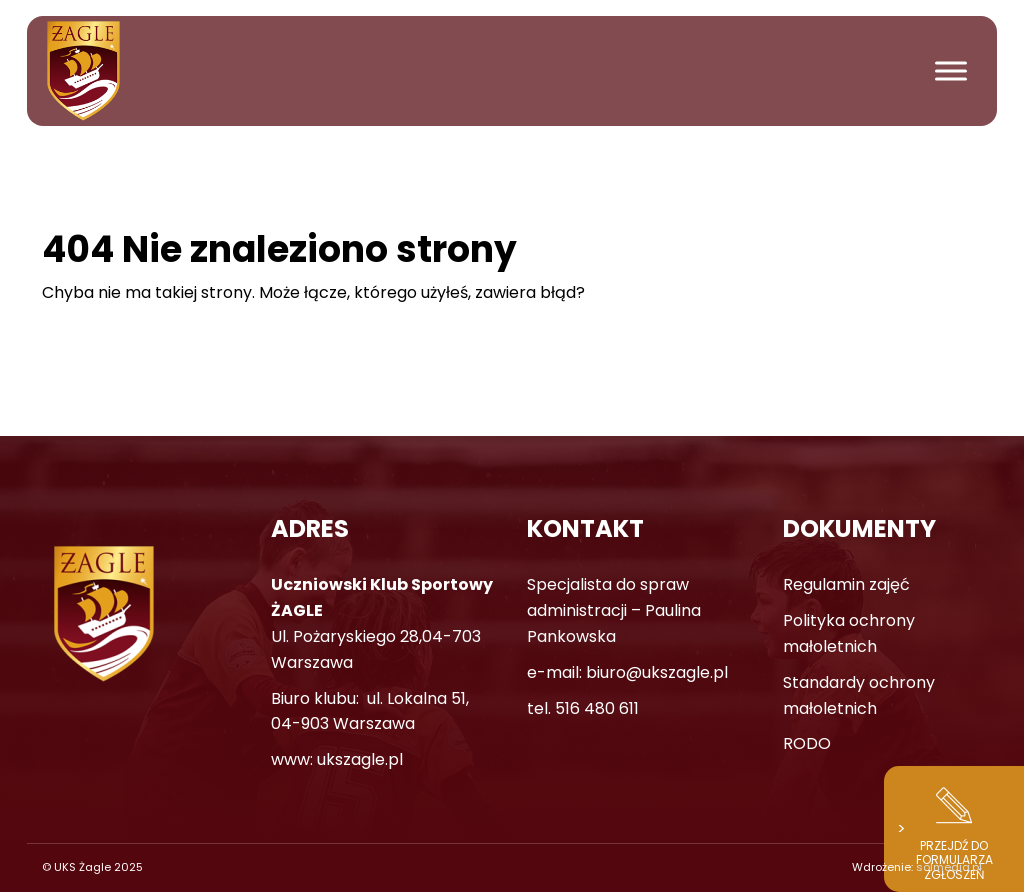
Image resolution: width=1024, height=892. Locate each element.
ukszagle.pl (360, 759)
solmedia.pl (949, 867)
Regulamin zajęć (846, 584)
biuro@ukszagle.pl (657, 672)
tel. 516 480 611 (583, 708)
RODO (807, 743)
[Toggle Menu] (951, 70)
